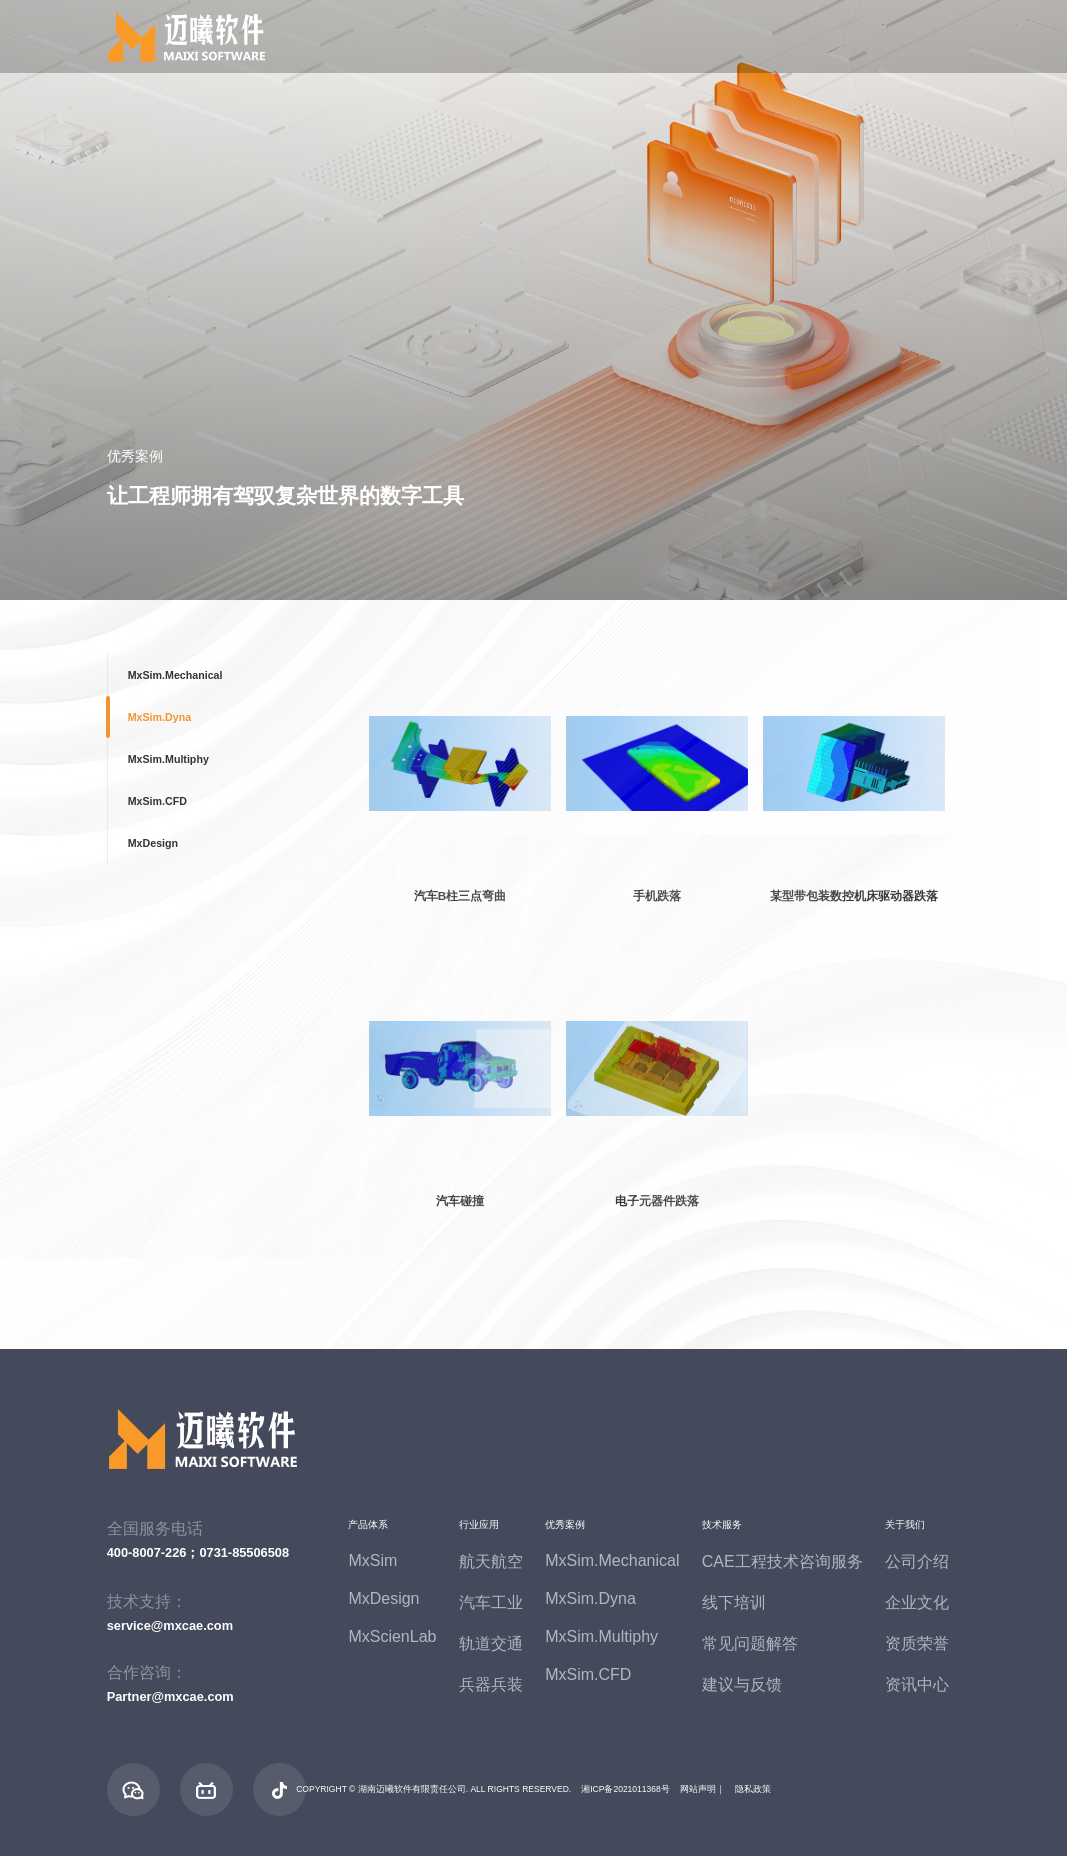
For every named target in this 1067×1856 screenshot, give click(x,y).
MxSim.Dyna (159, 717)
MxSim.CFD (157, 801)
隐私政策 (753, 1789)
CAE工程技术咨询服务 (782, 1561)
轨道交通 (491, 1643)
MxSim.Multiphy (168, 759)
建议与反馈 (742, 1684)
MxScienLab (392, 1636)
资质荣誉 (917, 1643)
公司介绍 (917, 1561)
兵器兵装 (491, 1684)
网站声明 (698, 1789)
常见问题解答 (750, 1643)
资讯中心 (917, 1684)
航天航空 (491, 1561)
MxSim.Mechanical (175, 675)
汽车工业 (491, 1602)
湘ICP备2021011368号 (625, 1789)
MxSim (372, 1560)
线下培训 (734, 1602)
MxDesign (153, 843)
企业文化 (917, 1602)
